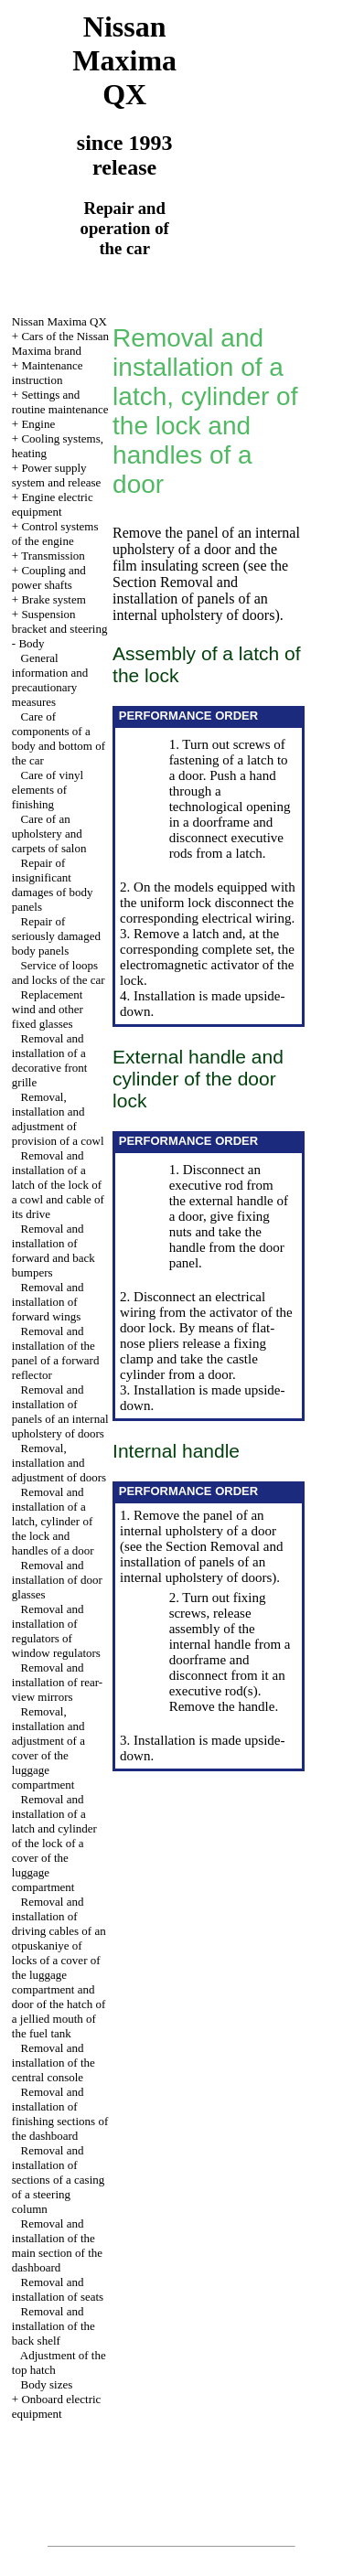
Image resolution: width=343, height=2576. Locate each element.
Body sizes (47, 2384)
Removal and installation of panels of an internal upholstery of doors (60, 1411)
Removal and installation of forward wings (48, 1301)
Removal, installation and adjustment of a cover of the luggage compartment (48, 1748)
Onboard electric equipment (57, 2406)
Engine (38, 424)
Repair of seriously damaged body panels (56, 935)
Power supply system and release (56, 475)
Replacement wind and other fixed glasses (47, 1009)
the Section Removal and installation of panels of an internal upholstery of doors (200, 590)
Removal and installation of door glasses (57, 1579)
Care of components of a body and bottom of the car (58, 738)
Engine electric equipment (52, 504)
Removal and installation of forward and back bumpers (53, 1250)
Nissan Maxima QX (59, 321)
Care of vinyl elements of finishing (47, 789)
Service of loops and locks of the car (58, 972)
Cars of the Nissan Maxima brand (60, 343)
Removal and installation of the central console (53, 2062)
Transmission (53, 555)
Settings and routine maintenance (60, 402)
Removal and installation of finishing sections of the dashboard (60, 2114)
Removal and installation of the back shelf (53, 2325)
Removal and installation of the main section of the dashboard (57, 2245)
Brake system (53, 599)
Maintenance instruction (47, 372)
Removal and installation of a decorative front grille (50, 1060)
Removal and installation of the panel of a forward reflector (56, 1353)
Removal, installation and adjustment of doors (59, 1462)
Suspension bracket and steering (60, 621)
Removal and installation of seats (57, 2289)
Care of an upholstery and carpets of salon (49, 833)
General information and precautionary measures (50, 680)
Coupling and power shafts (49, 577)
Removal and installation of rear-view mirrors (57, 1682)
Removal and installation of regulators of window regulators (56, 1631)
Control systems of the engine (55, 533)
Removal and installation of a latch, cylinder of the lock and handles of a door (53, 1521)
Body (31, 643)
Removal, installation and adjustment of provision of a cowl (58, 1119)
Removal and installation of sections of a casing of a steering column (58, 2179)
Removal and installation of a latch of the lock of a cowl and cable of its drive (58, 1185)
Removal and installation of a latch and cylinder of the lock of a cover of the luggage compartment (54, 1843)
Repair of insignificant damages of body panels (52, 885)
